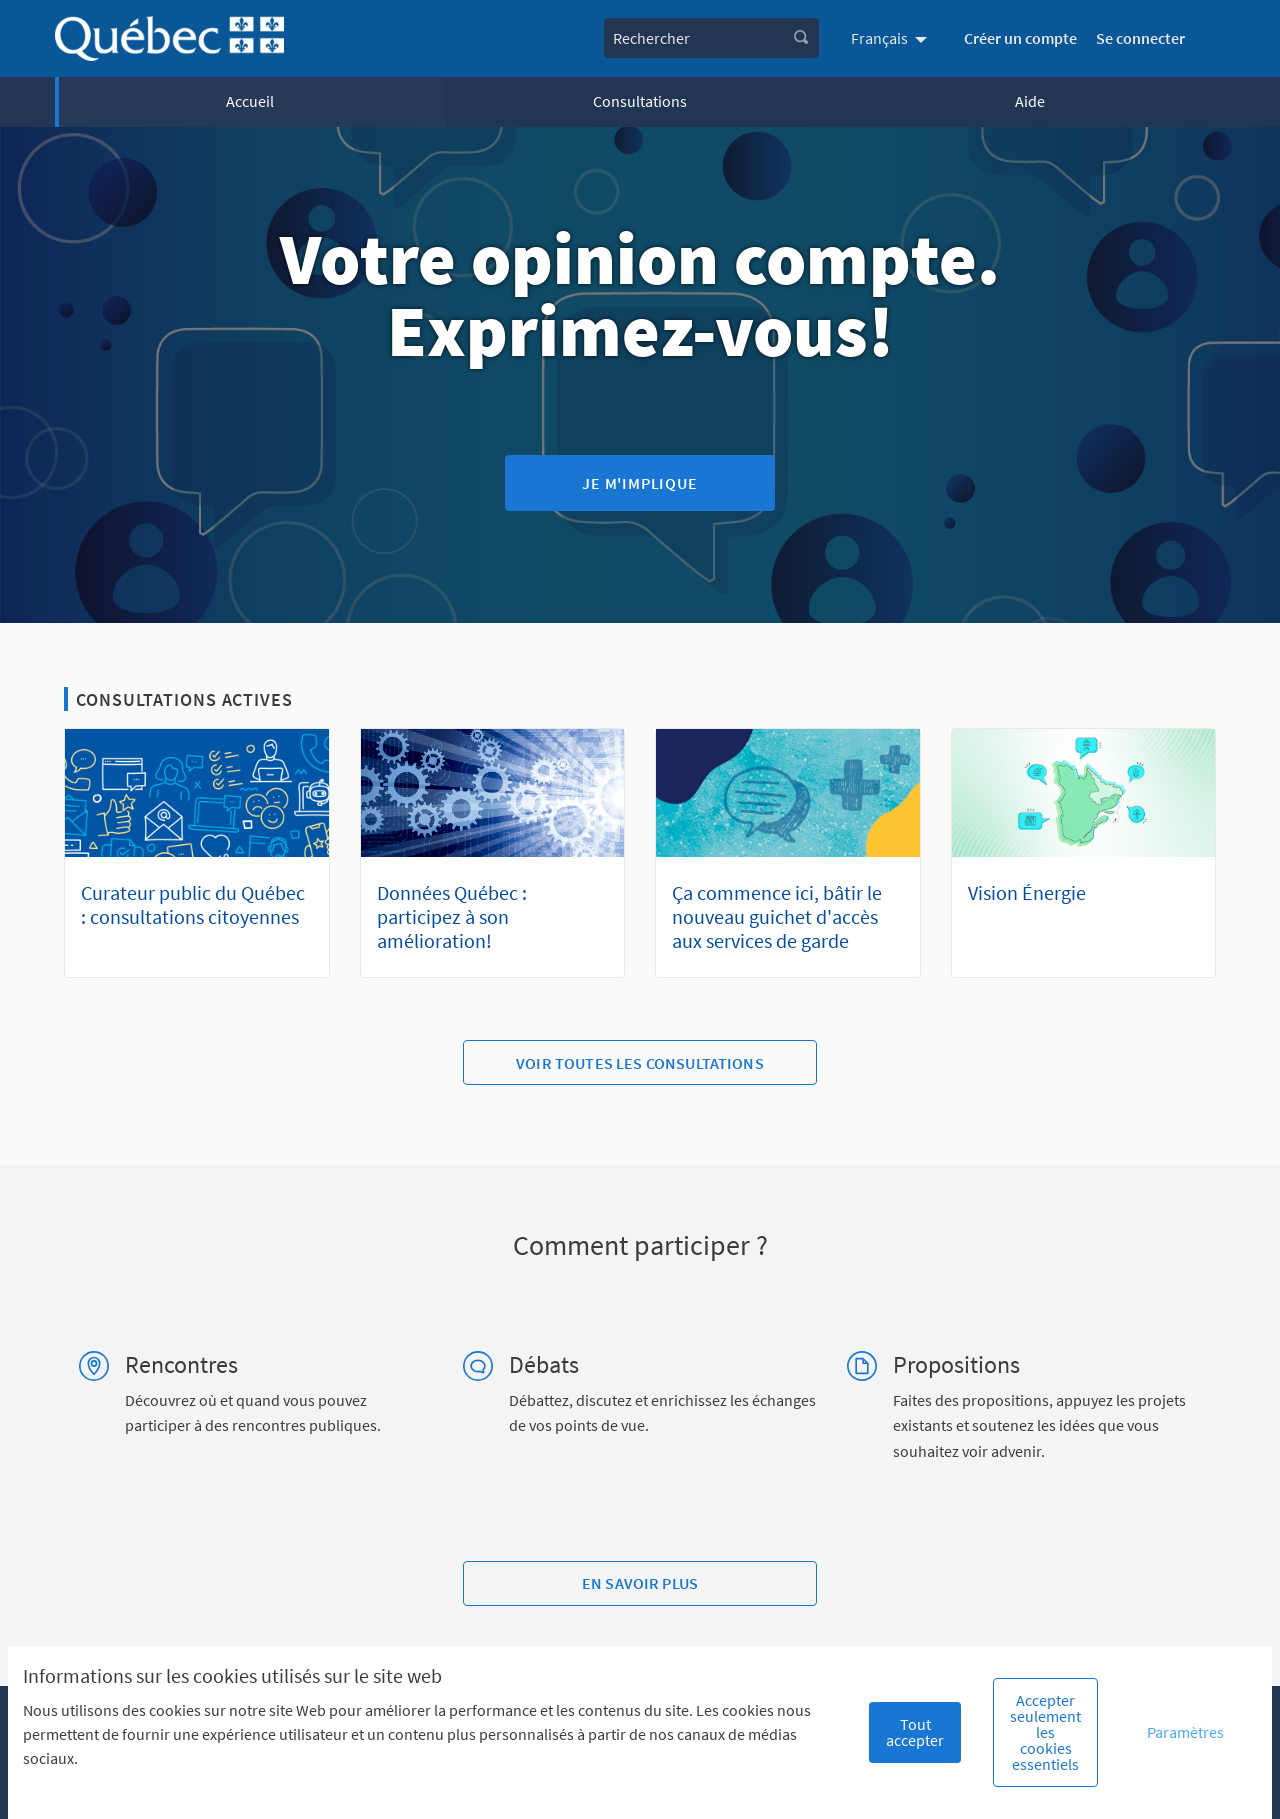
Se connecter (1140, 38)
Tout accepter (915, 1732)
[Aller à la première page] (169, 38)
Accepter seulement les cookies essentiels (1045, 1732)
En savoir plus (640, 1583)
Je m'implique (639, 483)
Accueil (250, 101)
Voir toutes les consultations (640, 1063)
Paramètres (1185, 1732)
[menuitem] (891, 38)
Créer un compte (1020, 38)
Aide (1030, 101)
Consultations (640, 101)
